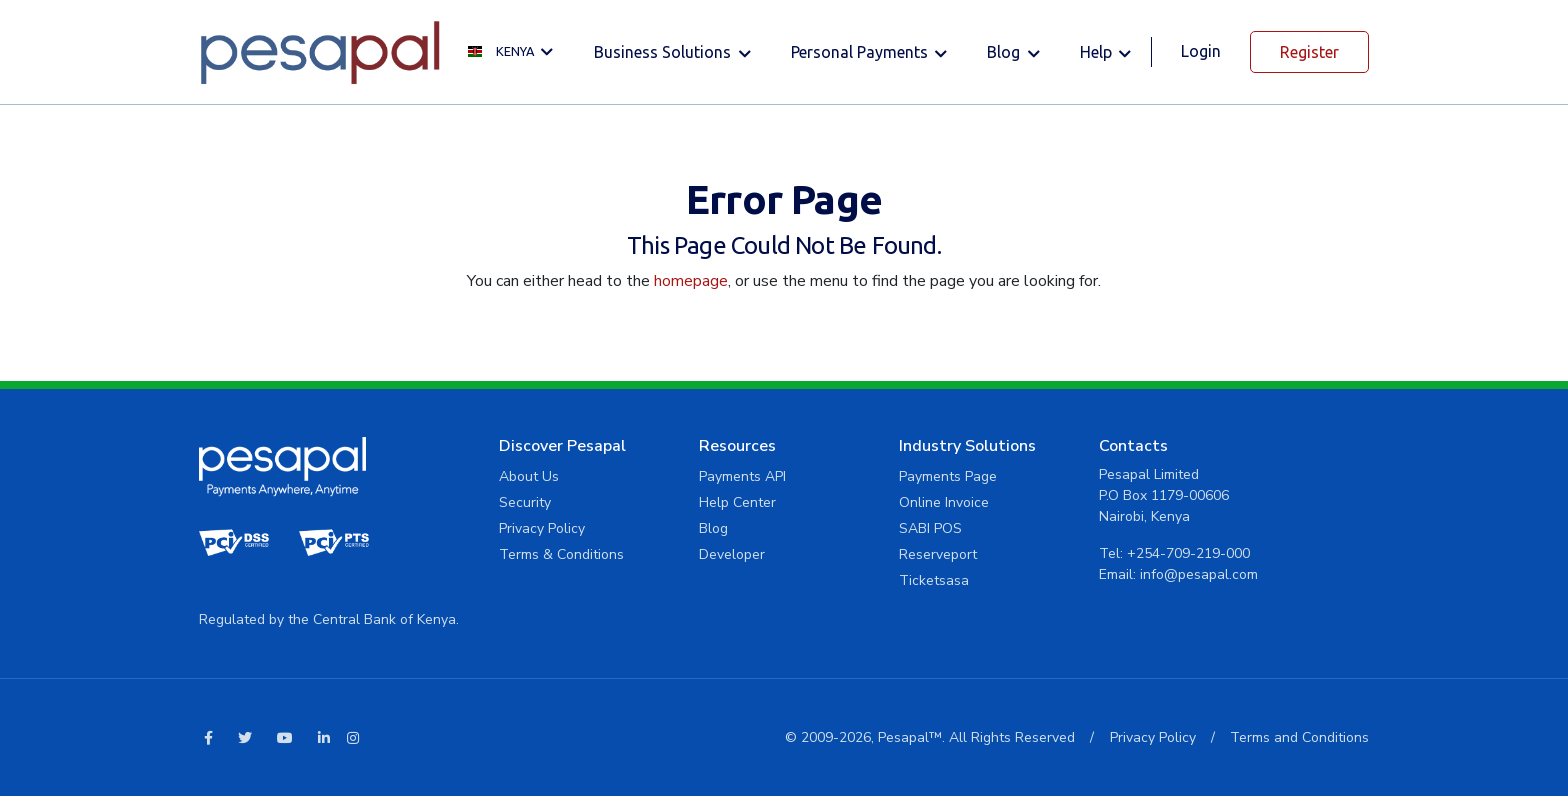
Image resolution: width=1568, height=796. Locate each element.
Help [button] (1098, 52)
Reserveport (938, 554)
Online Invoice (944, 502)
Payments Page (948, 476)
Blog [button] (1005, 52)
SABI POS (930, 528)
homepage (691, 281)
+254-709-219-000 (1188, 553)
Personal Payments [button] (861, 52)
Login (1201, 51)
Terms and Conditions (1299, 737)
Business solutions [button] (664, 52)
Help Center (737, 502)
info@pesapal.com (1199, 574)
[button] (515, 52)
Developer (732, 554)
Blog (713, 528)
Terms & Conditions (561, 554)
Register (1309, 52)
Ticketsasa (934, 580)
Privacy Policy (542, 528)
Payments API (742, 476)
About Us (529, 476)
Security (525, 502)
